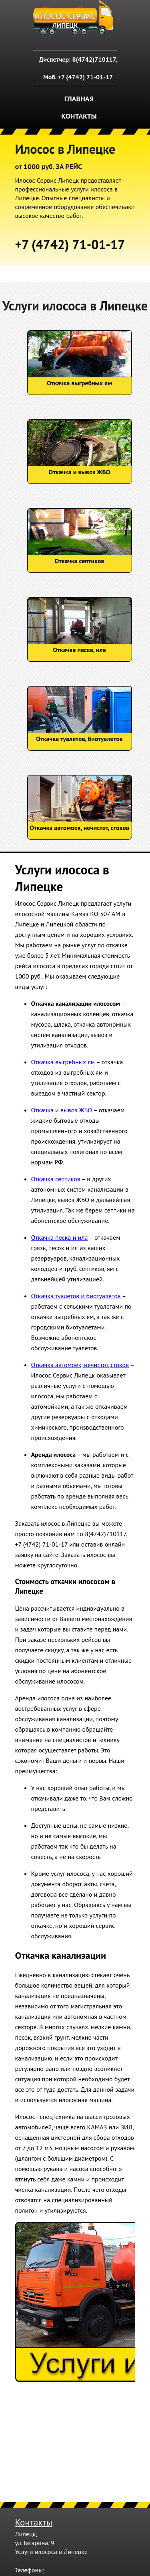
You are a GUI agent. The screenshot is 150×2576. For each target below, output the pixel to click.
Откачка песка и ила (59, 1237)
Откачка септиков (55, 1179)
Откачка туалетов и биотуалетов (76, 1296)
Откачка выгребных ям (63, 1062)
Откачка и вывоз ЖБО (61, 1110)
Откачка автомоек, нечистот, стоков (80, 1365)
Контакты (79, 116)
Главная (79, 98)
